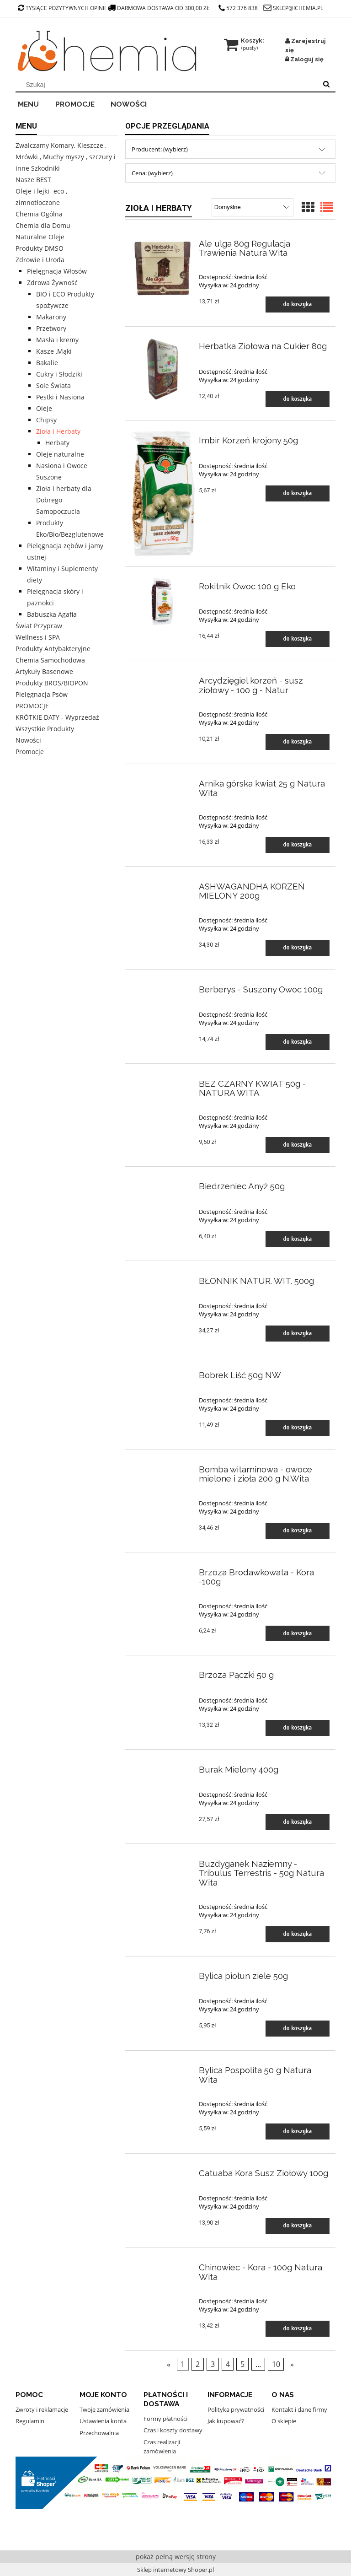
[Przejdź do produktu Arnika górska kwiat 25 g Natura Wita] (163, 781)
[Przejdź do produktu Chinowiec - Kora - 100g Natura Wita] (163, 2265)
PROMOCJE (32, 705)
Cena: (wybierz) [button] (152, 173)
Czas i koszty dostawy (173, 2430)
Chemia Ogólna (39, 214)
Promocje (30, 751)
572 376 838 (238, 8)
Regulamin (30, 2421)
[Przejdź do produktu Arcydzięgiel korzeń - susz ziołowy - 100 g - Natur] (163, 678)
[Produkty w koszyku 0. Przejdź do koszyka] (244, 40)
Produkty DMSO (40, 248)
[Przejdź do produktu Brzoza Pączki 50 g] (163, 1673)
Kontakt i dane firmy (299, 2409)
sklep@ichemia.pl (298, 8)
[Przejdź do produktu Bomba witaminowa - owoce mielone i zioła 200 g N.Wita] (163, 1467)
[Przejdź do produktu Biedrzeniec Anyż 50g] (163, 1184)
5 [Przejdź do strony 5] (242, 2364)
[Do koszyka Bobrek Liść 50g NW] (298, 1428)
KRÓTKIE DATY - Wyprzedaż (57, 717)
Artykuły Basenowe (44, 671)
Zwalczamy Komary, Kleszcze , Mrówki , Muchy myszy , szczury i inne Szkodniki (66, 156)
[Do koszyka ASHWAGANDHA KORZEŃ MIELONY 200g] (298, 948)
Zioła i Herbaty (58, 431)
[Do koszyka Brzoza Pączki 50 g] (298, 1728)
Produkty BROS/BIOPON (52, 683)
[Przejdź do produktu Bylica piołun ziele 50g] (163, 1974)
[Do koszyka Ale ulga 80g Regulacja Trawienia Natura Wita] (298, 304)
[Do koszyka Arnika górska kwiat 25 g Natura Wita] (298, 845)
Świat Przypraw (39, 625)
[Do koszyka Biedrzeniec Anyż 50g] (298, 1239)
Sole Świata (53, 385)
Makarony (51, 317)
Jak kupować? (225, 2421)
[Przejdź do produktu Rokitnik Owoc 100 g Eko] (163, 601)
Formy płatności (165, 2418)
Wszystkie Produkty (45, 728)
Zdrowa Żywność (52, 282)
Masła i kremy (57, 339)
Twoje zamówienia (104, 2409)
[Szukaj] (326, 84)
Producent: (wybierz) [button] (160, 149)
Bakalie (47, 362)
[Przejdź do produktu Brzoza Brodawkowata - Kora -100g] (163, 1570)
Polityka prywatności (235, 2409)
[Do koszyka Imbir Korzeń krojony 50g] (298, 493)
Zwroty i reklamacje (42, 2409)
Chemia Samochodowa (50, 660)
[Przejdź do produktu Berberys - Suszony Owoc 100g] (163, 987)
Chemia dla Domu (43, 225)
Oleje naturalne (60, 454)
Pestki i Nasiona (60, 397)
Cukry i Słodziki (59, 374)
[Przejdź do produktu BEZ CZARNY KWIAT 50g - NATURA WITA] (163, 1081)
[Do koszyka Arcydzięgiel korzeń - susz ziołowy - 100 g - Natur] (298, 742)
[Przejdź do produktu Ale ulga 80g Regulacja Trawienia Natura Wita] (163, 267)
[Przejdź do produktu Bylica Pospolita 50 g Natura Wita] (163, 2068)
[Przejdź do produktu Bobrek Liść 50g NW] (163, 1373)
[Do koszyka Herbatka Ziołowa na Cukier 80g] (298, 399)
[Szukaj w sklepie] (168, 85)
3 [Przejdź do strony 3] (213, 2364)
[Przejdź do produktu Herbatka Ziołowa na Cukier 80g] (163, 369)
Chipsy (46, 419)
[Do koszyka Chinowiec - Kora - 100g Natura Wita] (298, 2329)
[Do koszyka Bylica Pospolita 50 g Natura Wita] (298, 2131)
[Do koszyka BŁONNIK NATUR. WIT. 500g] (298, 1334)
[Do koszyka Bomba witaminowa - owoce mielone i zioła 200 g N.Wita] (298, 1531)
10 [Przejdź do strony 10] (276, 2364)
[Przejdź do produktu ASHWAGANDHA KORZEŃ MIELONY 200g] (163, 884)
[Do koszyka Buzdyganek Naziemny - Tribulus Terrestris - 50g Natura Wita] (298, 1934)
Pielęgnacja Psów (42, 694)
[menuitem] (34, 102)
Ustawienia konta (103, 2421)
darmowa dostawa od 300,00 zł (159, 8)
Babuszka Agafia (52, 614)
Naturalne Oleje (40, 236)
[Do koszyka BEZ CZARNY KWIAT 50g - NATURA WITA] (298, 1145)
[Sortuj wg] (252, 207)
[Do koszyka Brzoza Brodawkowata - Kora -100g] (298, 1634)
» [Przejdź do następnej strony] (292, 2364)
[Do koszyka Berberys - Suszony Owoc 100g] (298, 1042)
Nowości (28, 740)
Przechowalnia (99, 2433)
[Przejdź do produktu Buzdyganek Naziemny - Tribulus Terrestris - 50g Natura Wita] (163, 1861)
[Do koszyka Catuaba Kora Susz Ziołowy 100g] (298, 2226)
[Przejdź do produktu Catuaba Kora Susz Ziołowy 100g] (163, 2171)
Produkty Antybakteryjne (53, 648)
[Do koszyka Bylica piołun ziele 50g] (298, 2029)
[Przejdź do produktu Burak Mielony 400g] (163, 1767)
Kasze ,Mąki (54, 351)
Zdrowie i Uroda (40, 259)
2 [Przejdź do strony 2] (198, 2364)
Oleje (44, 408)
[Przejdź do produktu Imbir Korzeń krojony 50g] (163, 493)
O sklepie (283, 2421)
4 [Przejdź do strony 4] (228, 2364)
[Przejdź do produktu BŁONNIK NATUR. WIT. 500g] (163, 1278)
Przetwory (51, 328)
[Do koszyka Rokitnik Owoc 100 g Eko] (298, 639)
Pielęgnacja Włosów (57, 271)
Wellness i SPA (38, 637)
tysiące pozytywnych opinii (62, 8)
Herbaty (57, 442)
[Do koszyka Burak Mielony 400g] (298, 1822)
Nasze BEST (33, 179)
